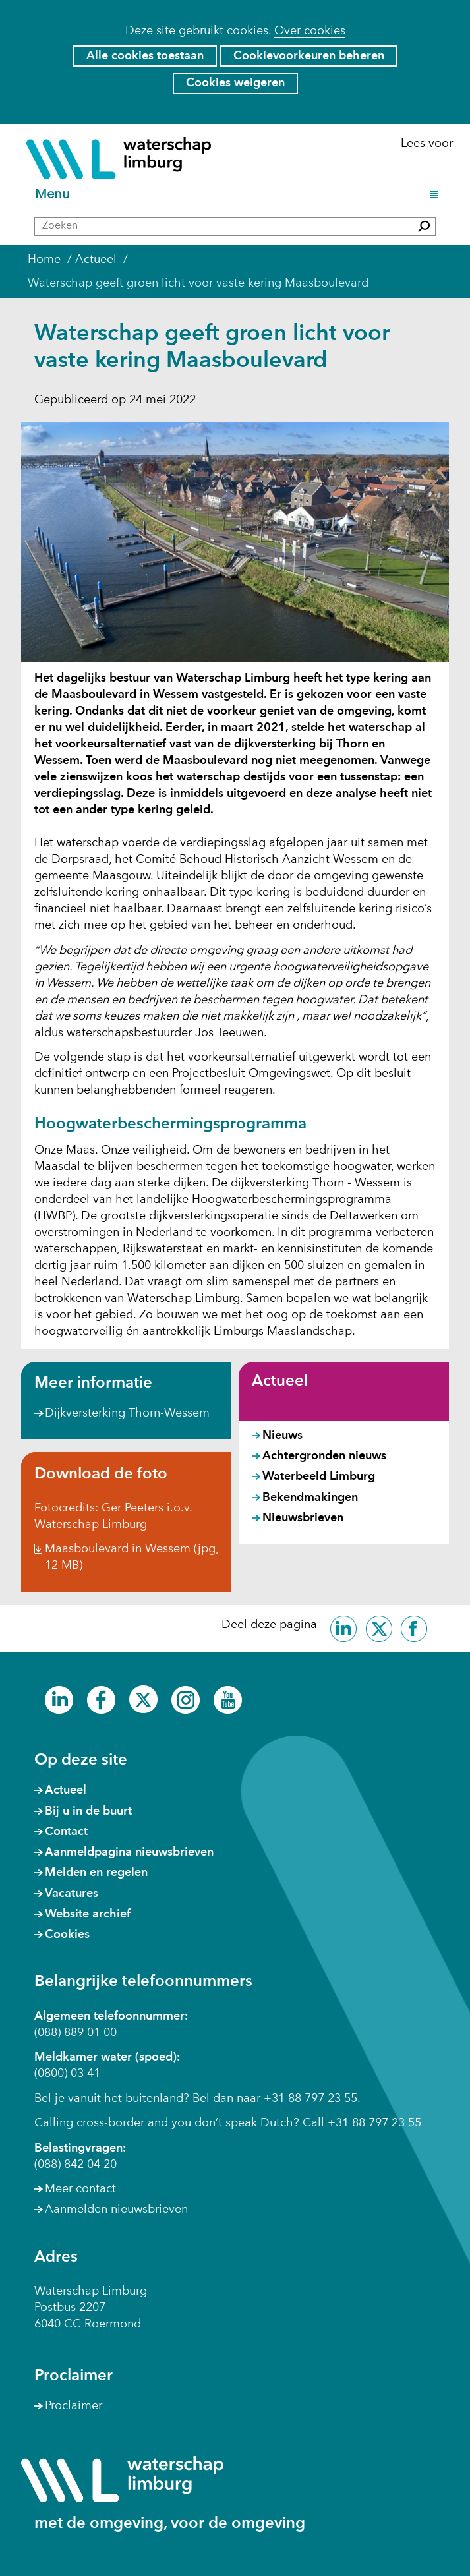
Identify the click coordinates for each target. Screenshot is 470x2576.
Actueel (280, 1382)
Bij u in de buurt (88, 1811)
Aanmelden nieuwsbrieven (116, 2209)
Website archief (88, 1914)
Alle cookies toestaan (145, 56)
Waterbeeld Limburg (318, 1476)
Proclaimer (73, 2406)
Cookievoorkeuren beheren (308, 56)
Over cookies (309, 31)
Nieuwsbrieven (302, 1518)
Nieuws (282, 1436)
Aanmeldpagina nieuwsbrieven (129, 1852)
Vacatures (71, 1894)
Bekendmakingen (310, 1498)
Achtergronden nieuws (324, 1456)
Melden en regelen (96, 1873)
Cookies (67, 1935)
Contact (66, 1832)
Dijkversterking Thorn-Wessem (127, 1413)
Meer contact (80, 2189)
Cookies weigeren (235, 83)
